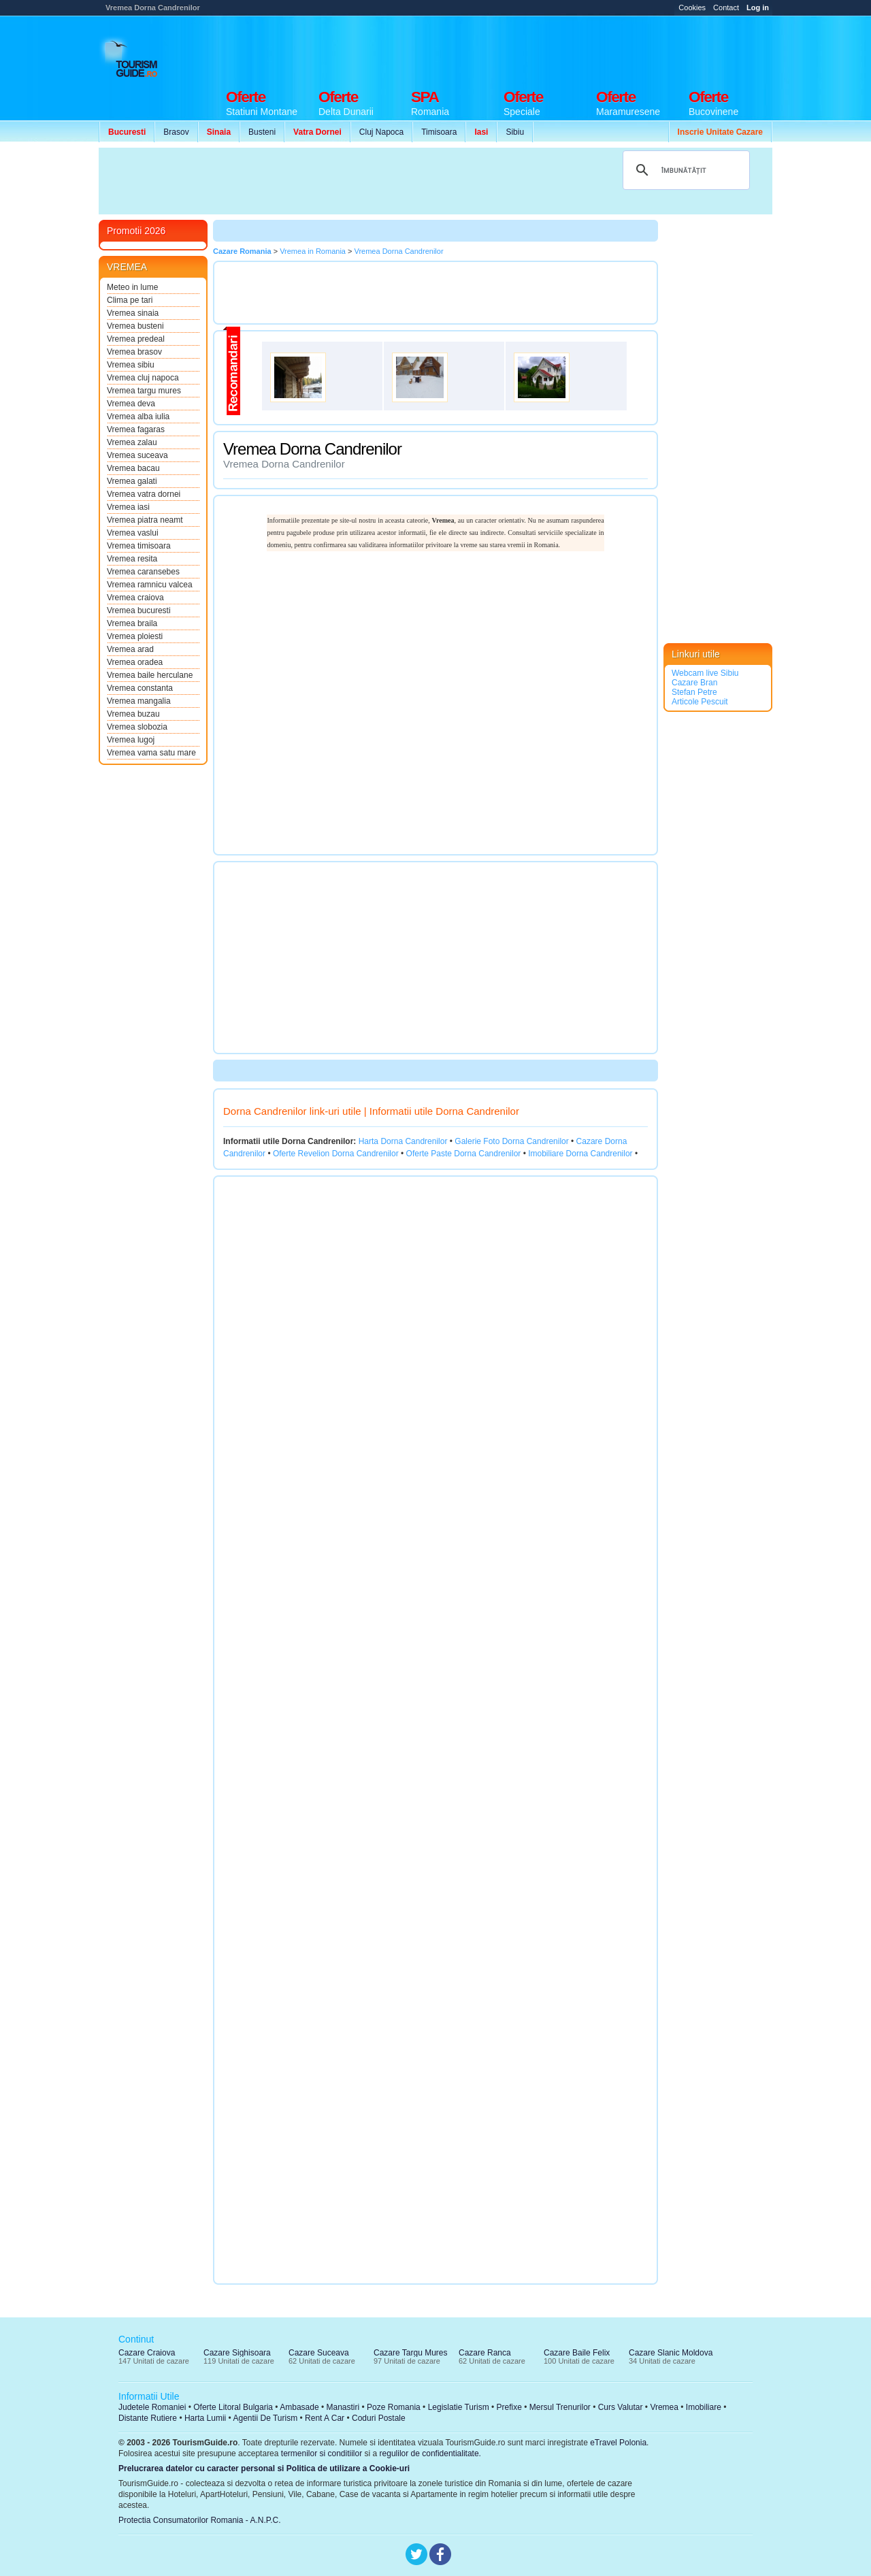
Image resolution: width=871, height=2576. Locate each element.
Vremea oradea (135, 662)
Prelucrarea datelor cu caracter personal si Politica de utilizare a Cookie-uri (264, 2468)
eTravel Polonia (618, 2442)
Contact (726, 7)
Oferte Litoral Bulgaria (233, 2407)
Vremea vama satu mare (151, 752)
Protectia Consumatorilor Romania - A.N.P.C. (199, 2520)
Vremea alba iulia (138, 416)
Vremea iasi (128, 507)
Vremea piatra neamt (145, 520)
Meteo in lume (132, 287)
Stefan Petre (694, 692)
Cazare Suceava (319, 2353)
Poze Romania (394, 2407)
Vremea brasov (134, 352)
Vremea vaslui (133, 533)
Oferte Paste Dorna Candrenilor (463, 1153)
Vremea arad (130, 649)
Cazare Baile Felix (577, 2353)
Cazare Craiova (146, 2353)
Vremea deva (131, 403)
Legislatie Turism (458, 2407)
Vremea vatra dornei (143, 494)
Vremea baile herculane (150, 675)
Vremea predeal (136, 339)
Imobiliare (703, 2407)
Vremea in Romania (313, 251)
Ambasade (299, 2407)
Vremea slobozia (137, 727)
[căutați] (684, 170)
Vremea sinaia (133, 313)
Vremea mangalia (139, 701)
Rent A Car (324, 2418)
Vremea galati (132, 481)
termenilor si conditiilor (321, 2453)
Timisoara (439, 132)
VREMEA (127, 266)
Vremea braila (132, 623)
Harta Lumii (205, 2418)
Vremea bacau (133, 468)
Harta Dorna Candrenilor (403, 1141)
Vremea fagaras (136, 429)
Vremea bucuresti (139, 610)
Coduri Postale (379, 2418)
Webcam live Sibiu (705, 673)
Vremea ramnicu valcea (150, 584)
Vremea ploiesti (135, 636)
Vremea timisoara (139, 546)
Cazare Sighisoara (237, 2353)
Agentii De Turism (265, 2418)
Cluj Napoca (381, 132)
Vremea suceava (137, 455)
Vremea (664, 2407)
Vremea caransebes (143, 571)
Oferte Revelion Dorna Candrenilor (336, 1153)
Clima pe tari (129, 300)
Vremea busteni (135, 326)
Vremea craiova (135, 597)
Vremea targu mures (144, 390)
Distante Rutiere (147, 2418)
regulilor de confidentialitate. (430, 2453)
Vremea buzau (133, 714)
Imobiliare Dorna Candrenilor (580, 1153)
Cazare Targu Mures (411, 2353)
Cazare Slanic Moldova (670, 2353)
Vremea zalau (132, 442)
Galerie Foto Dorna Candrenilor (511, 1141)
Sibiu (515, 132)
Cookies (692, 7)
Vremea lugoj (130, 740)
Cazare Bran (694, 682)
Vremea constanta (140, 688)
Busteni (262, 132)
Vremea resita (132, 559)
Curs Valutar (620, 2407)
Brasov (175, 132)
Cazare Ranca (485, 2353)
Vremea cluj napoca (143, 377)
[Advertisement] (524, 49)
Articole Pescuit (700, 701)
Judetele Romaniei (152, 2407)
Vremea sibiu (130, 365)
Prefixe (509, 2407)
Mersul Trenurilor (560, 2407)
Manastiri (342, 2407)
